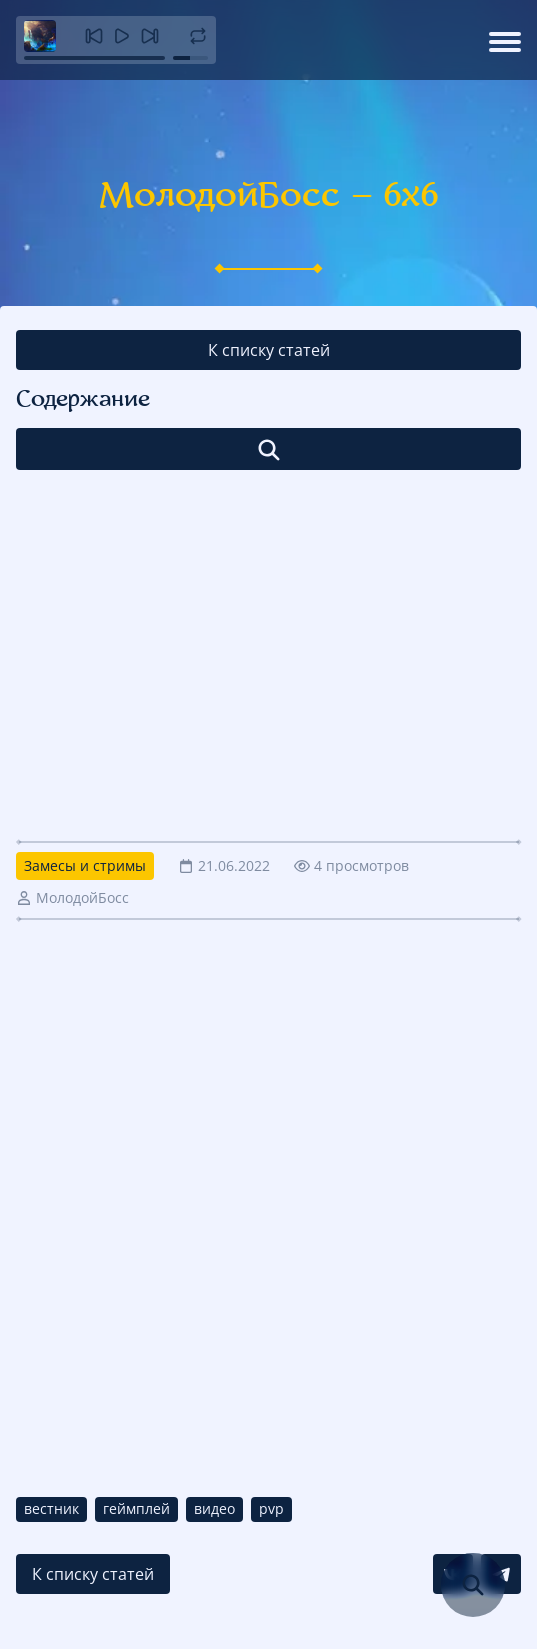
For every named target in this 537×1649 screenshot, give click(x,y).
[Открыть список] (268, 449)
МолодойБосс (82, 897)
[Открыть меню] (505, 40)
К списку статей (269, 350)
